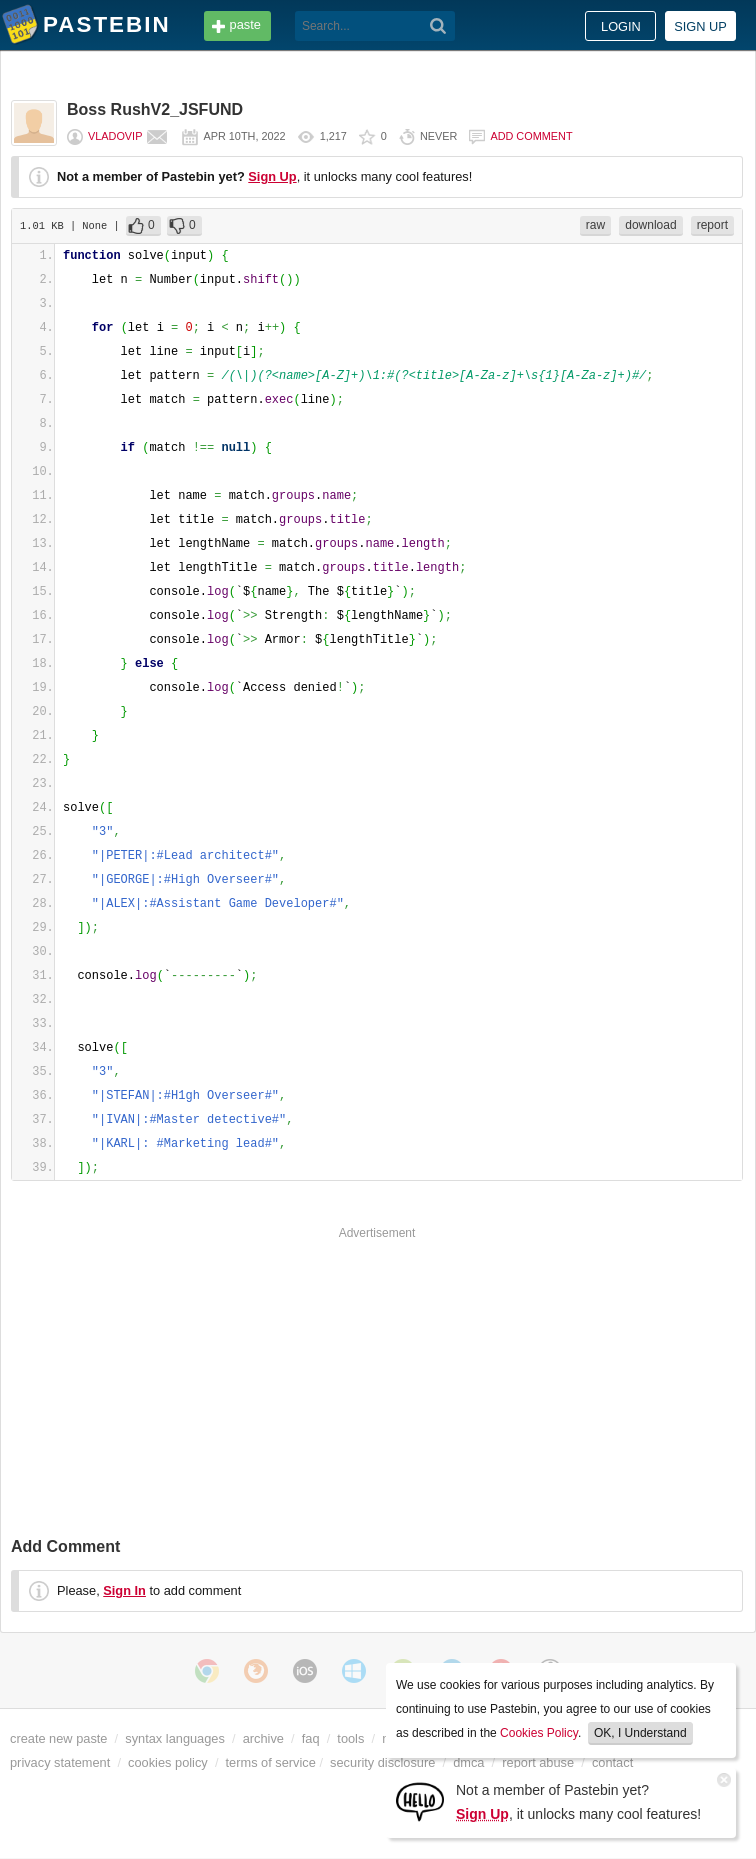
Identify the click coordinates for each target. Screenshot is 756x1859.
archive (263, 1738)
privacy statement (60, 1762)
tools (350, 1738)
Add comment (531, 136)
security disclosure (382, 1762)
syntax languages (175, 1738)
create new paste (58, 1738)
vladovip (115, 136)
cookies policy (168, 1762)
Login (621, 26)
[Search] (438, 26)
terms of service (271, 1762)
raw (595, 225)
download (650, 225)
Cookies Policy (539, 1733)
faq (311, 1738)
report (712, 225)
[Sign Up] (420, 1800)
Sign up (700, 26)
